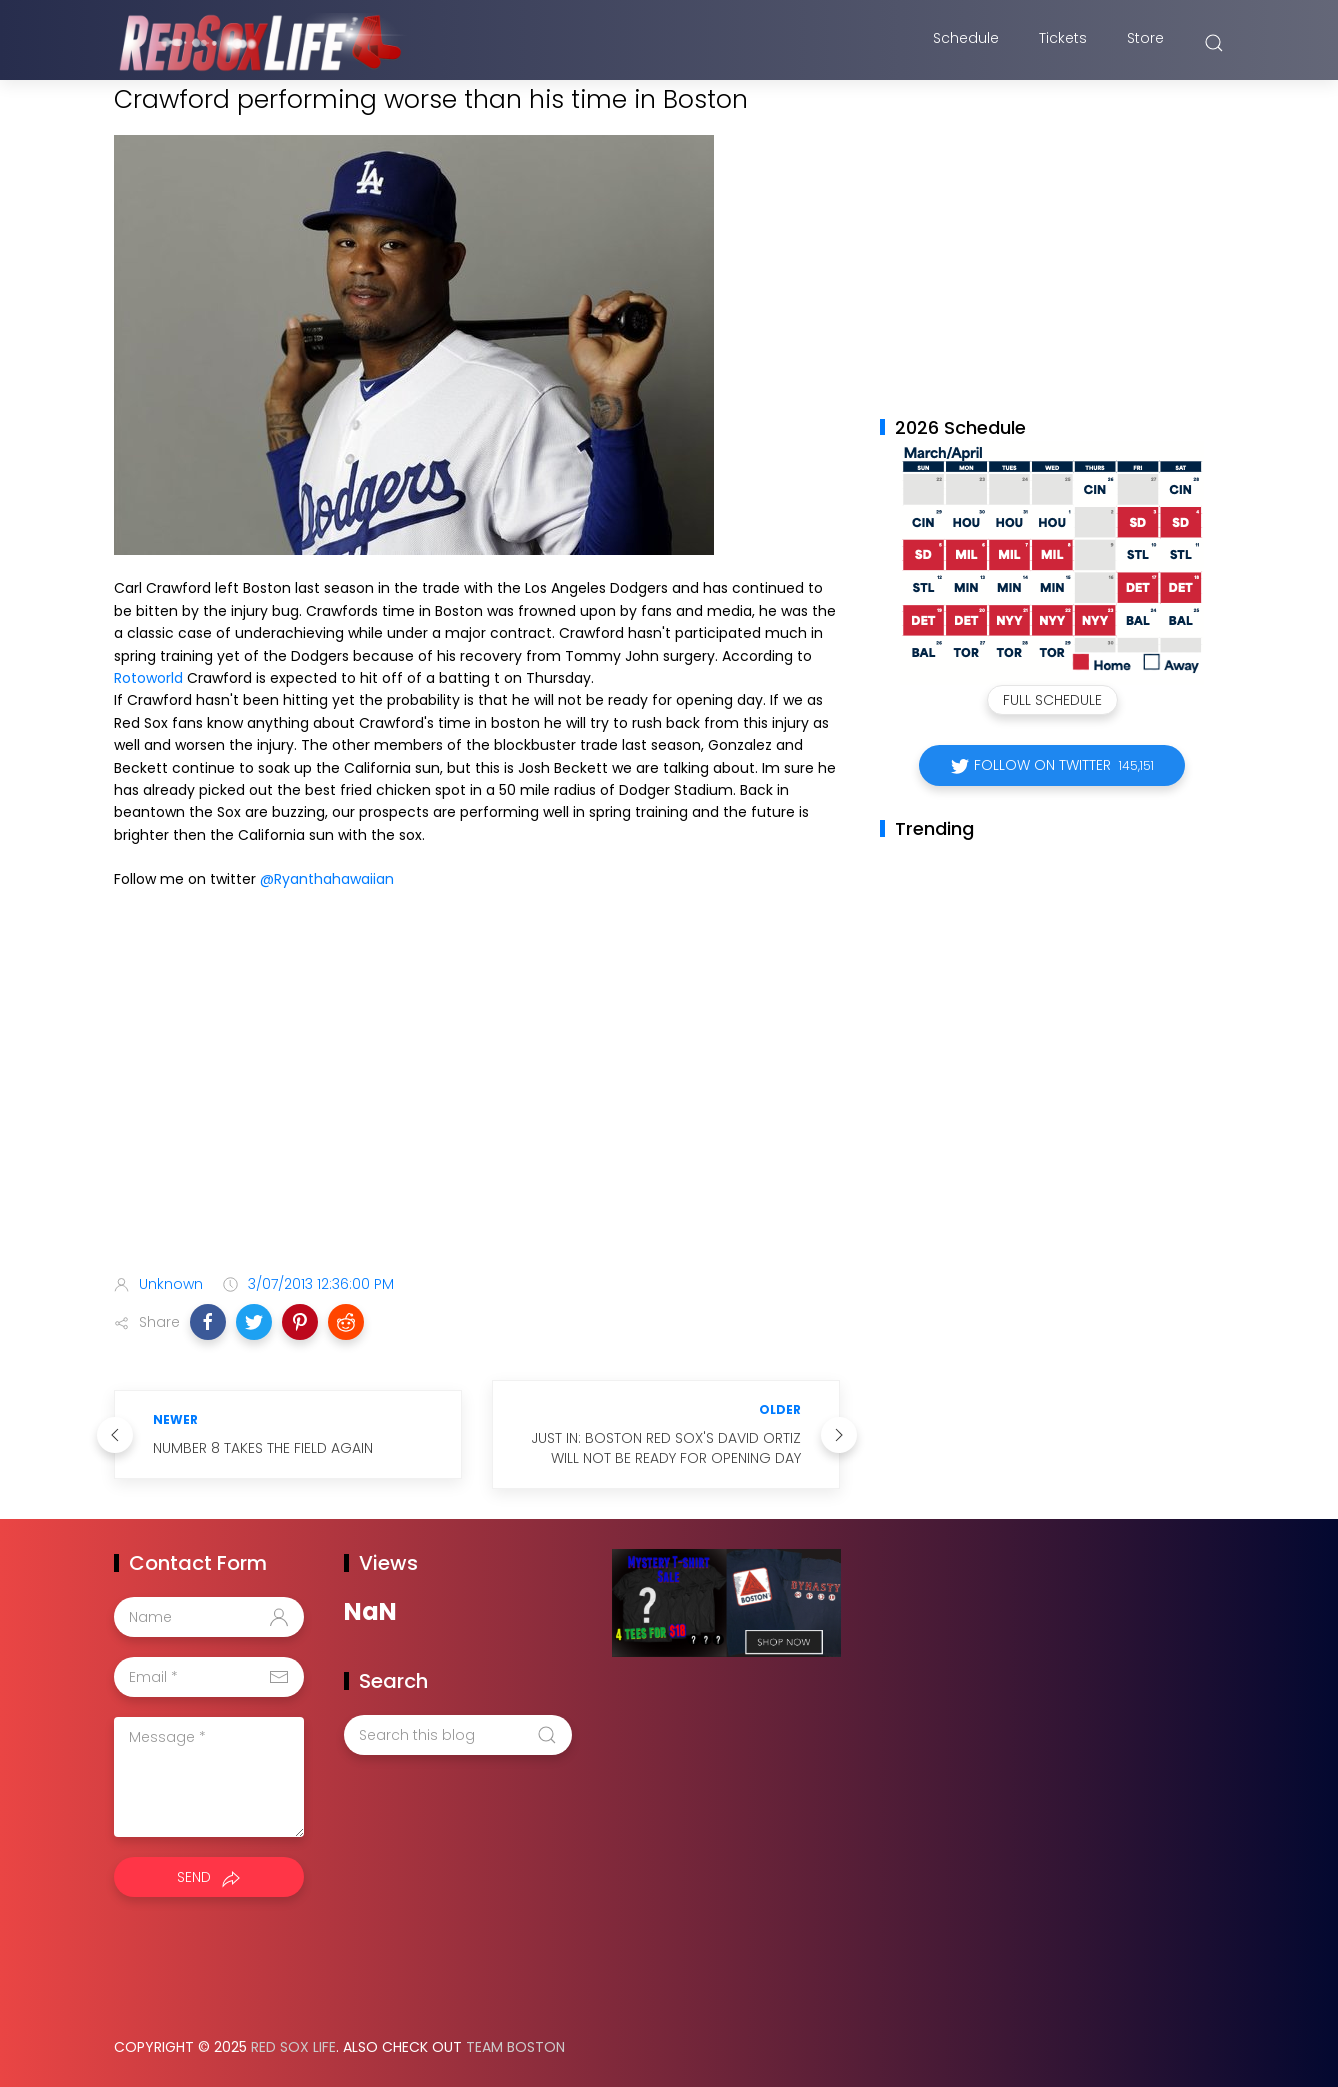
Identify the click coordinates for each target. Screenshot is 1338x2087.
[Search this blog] (458, 1735)
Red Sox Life (293, 2047)
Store (1145, 43)
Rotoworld (148, 678)
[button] (208, 1322)
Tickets (1063, 43)
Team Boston (515, 2047)
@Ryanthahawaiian (327, 879)
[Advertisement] (477, 1101)
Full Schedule (1052, 700)
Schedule (966, 43)
